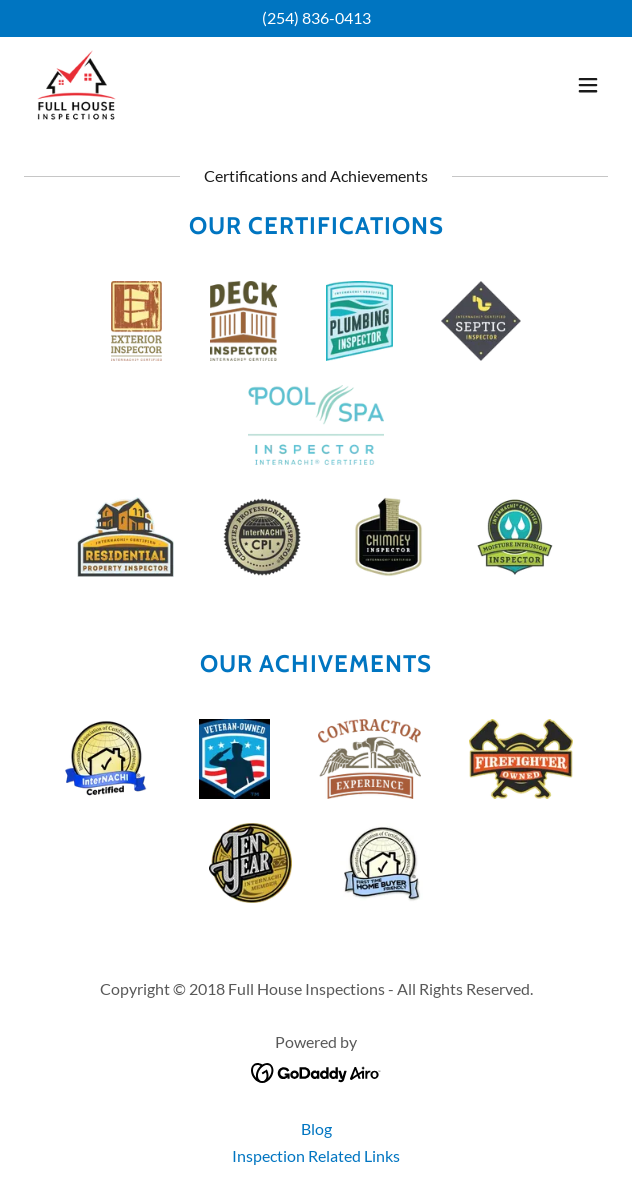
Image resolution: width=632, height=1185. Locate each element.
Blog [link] (316, 1128)
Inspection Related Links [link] (316, 1155)
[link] (76, 85)
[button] (588, 85)
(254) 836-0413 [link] (316, 17)
